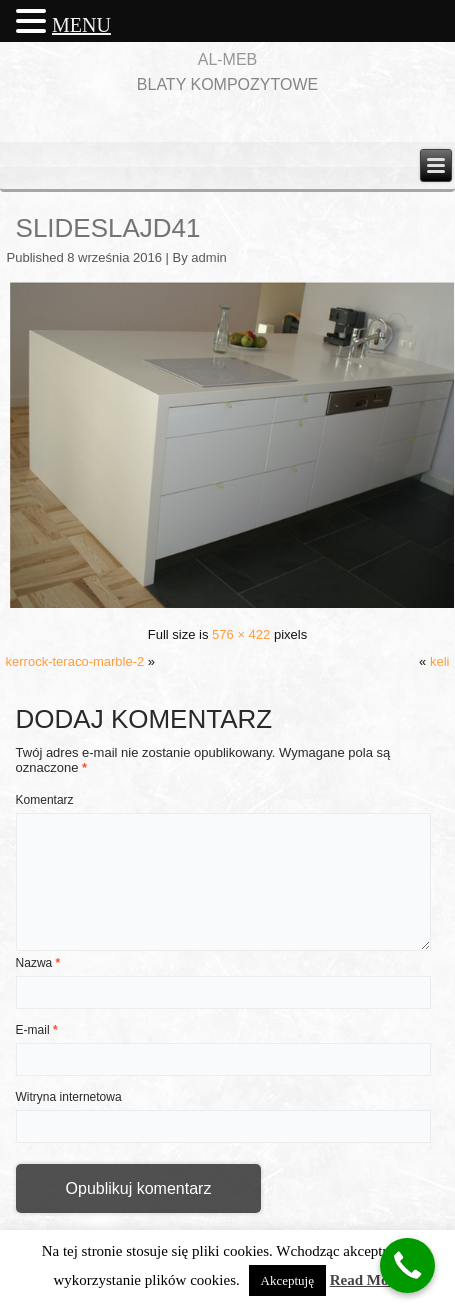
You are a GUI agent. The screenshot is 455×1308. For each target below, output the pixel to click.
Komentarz (45, 800)
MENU (81, 25)
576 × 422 (241, 634)
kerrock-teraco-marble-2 (75, 661)
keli (440, 661)
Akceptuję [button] (287, 1280)
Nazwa (38, 963)
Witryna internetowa (69, 1097)
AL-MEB (228, 59)
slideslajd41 (108, 228)
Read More (366, 1280)
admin (208, 257)
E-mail (37, 1030)
